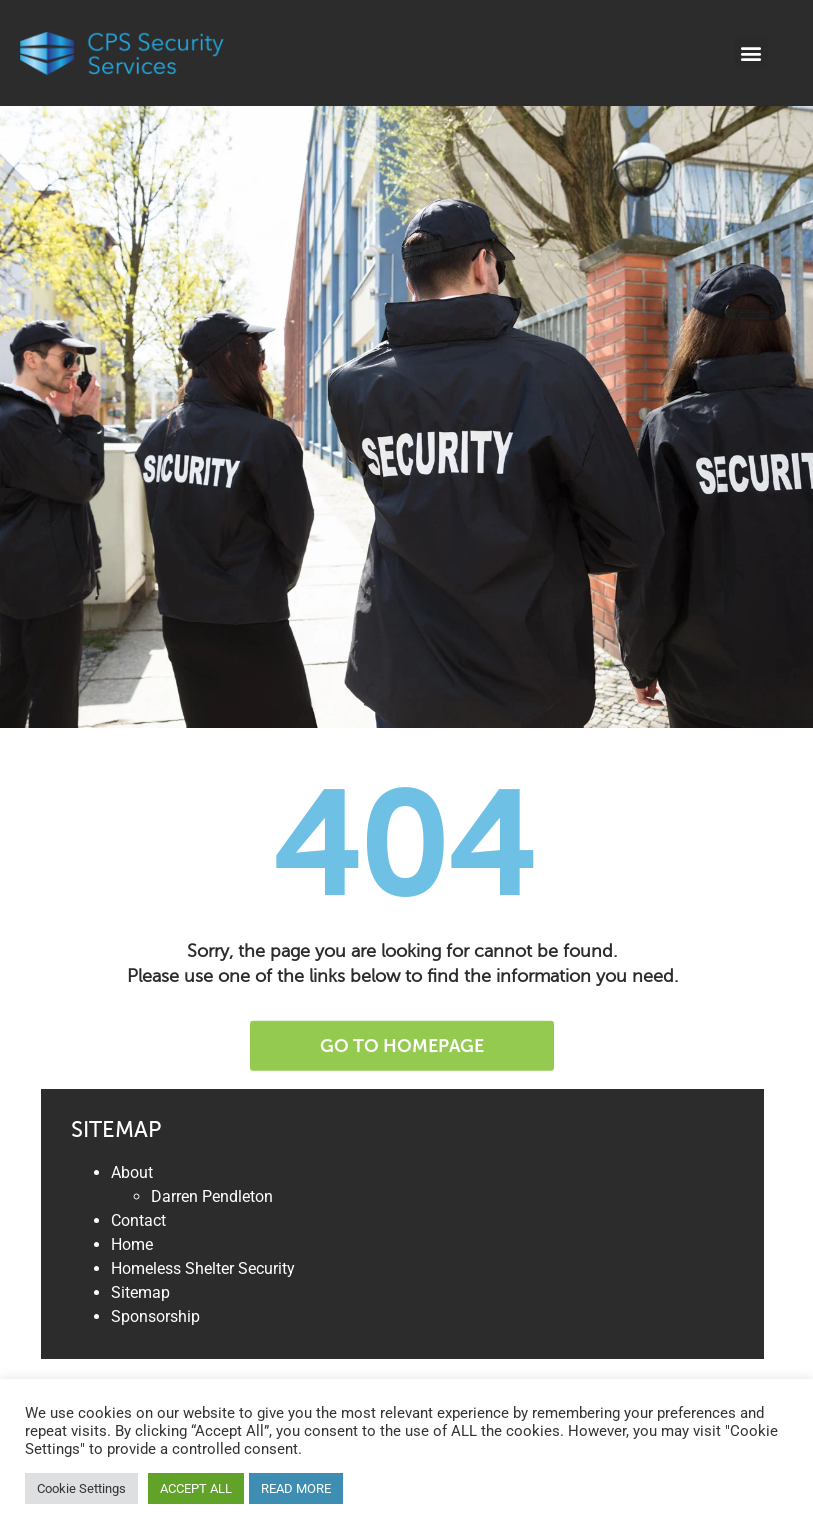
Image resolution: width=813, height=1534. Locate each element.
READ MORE (296, 1488)
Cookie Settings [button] (81, 1488)
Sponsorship (155, 1316)
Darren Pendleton (212, 1196)
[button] (751, 52)
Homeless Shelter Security (203, 1268)
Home (132, 1244)
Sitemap (140, 1292)
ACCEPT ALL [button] (196, 1488)
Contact (138, 1220)
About (132, 1172)
